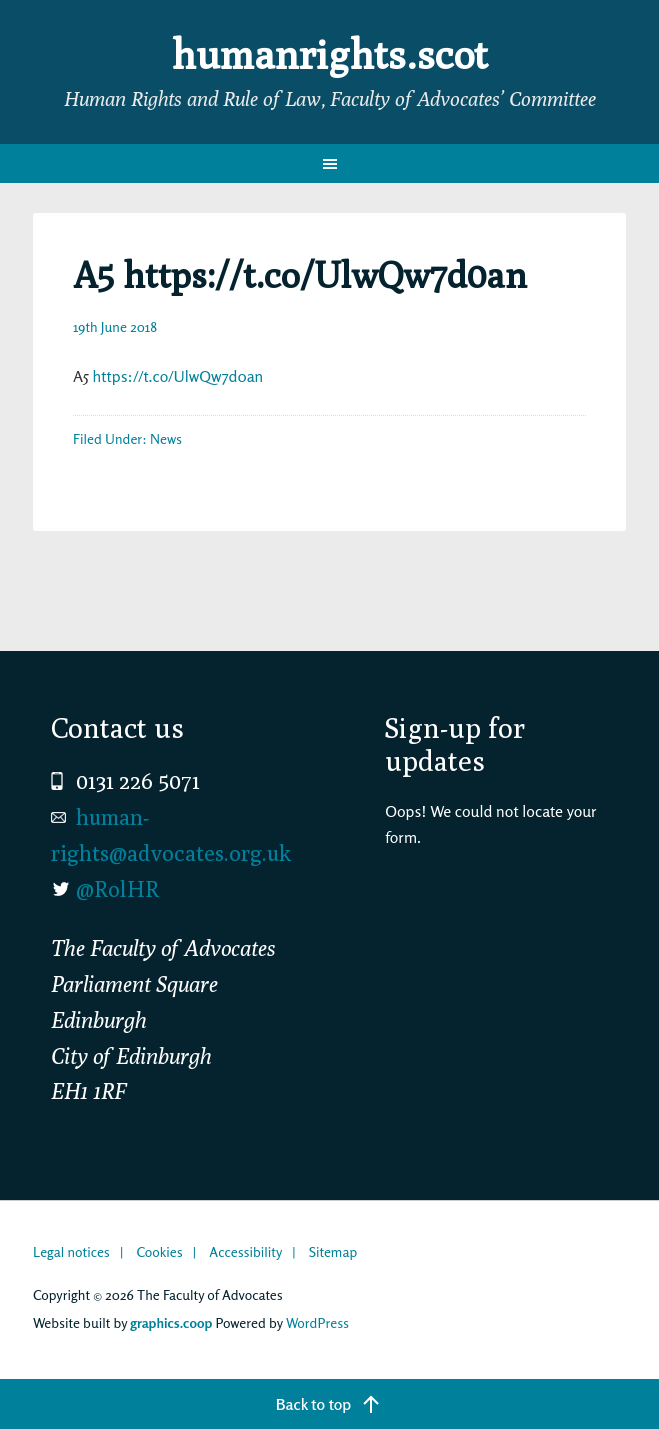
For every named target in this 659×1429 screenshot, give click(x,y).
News (166, 438)
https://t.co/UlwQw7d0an (178, 376)
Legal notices (71, 1251)
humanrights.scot (330, 54)
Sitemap (333, 1251)
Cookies (159, 1251)
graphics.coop (171, 1322)
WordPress (317, 1322)
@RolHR (117, 889)
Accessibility (245, 1251)
